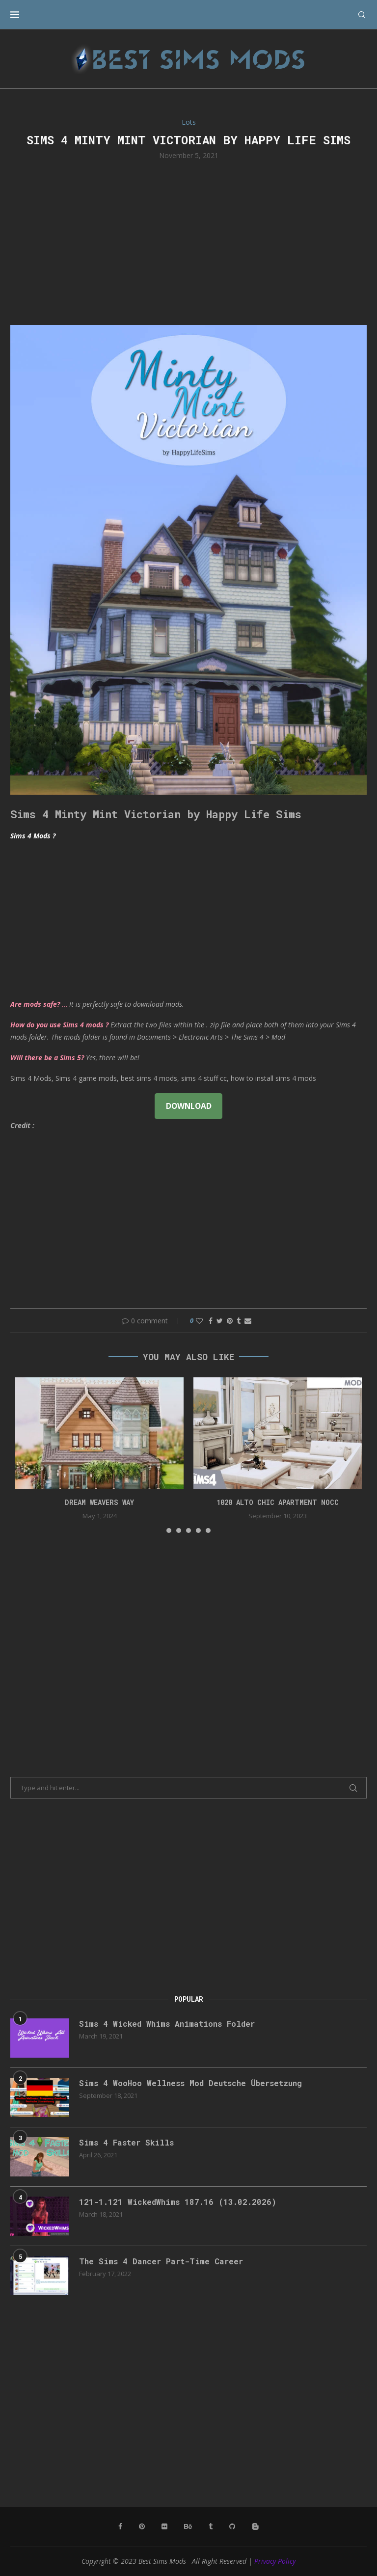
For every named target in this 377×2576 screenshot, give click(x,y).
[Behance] (188, 2526)
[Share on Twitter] (219, 1320)
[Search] (362, 14)
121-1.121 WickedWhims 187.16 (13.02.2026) (177, 2202)
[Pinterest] (142, 2526)
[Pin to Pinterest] (230, 1320)
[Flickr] (164, 2526)
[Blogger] (255, 2526)
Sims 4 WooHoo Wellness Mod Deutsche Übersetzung (190, 2083)
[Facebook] (120, 2526)
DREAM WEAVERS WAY (99, 1502)
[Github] (232, 2526)
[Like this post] (199, 1320)
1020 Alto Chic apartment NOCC (277, 1502)
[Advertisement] (188, 241)
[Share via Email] (247, 1320)
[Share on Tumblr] (239, 1320)
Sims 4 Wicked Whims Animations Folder (167, 2023)
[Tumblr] (211, 2526)
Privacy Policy (275, 2561)
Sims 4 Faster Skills (126, 2142)
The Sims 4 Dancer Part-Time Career (161, 2261)
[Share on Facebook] (211, 1320)
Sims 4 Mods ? (32, 835)
